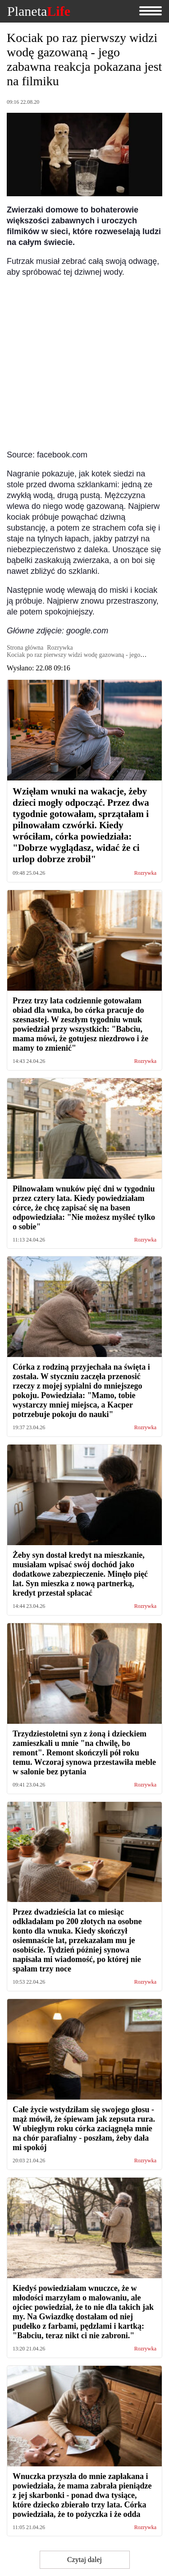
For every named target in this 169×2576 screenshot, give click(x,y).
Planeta (38, 11)
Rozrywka (145, 873)
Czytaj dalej (84, 2559)
